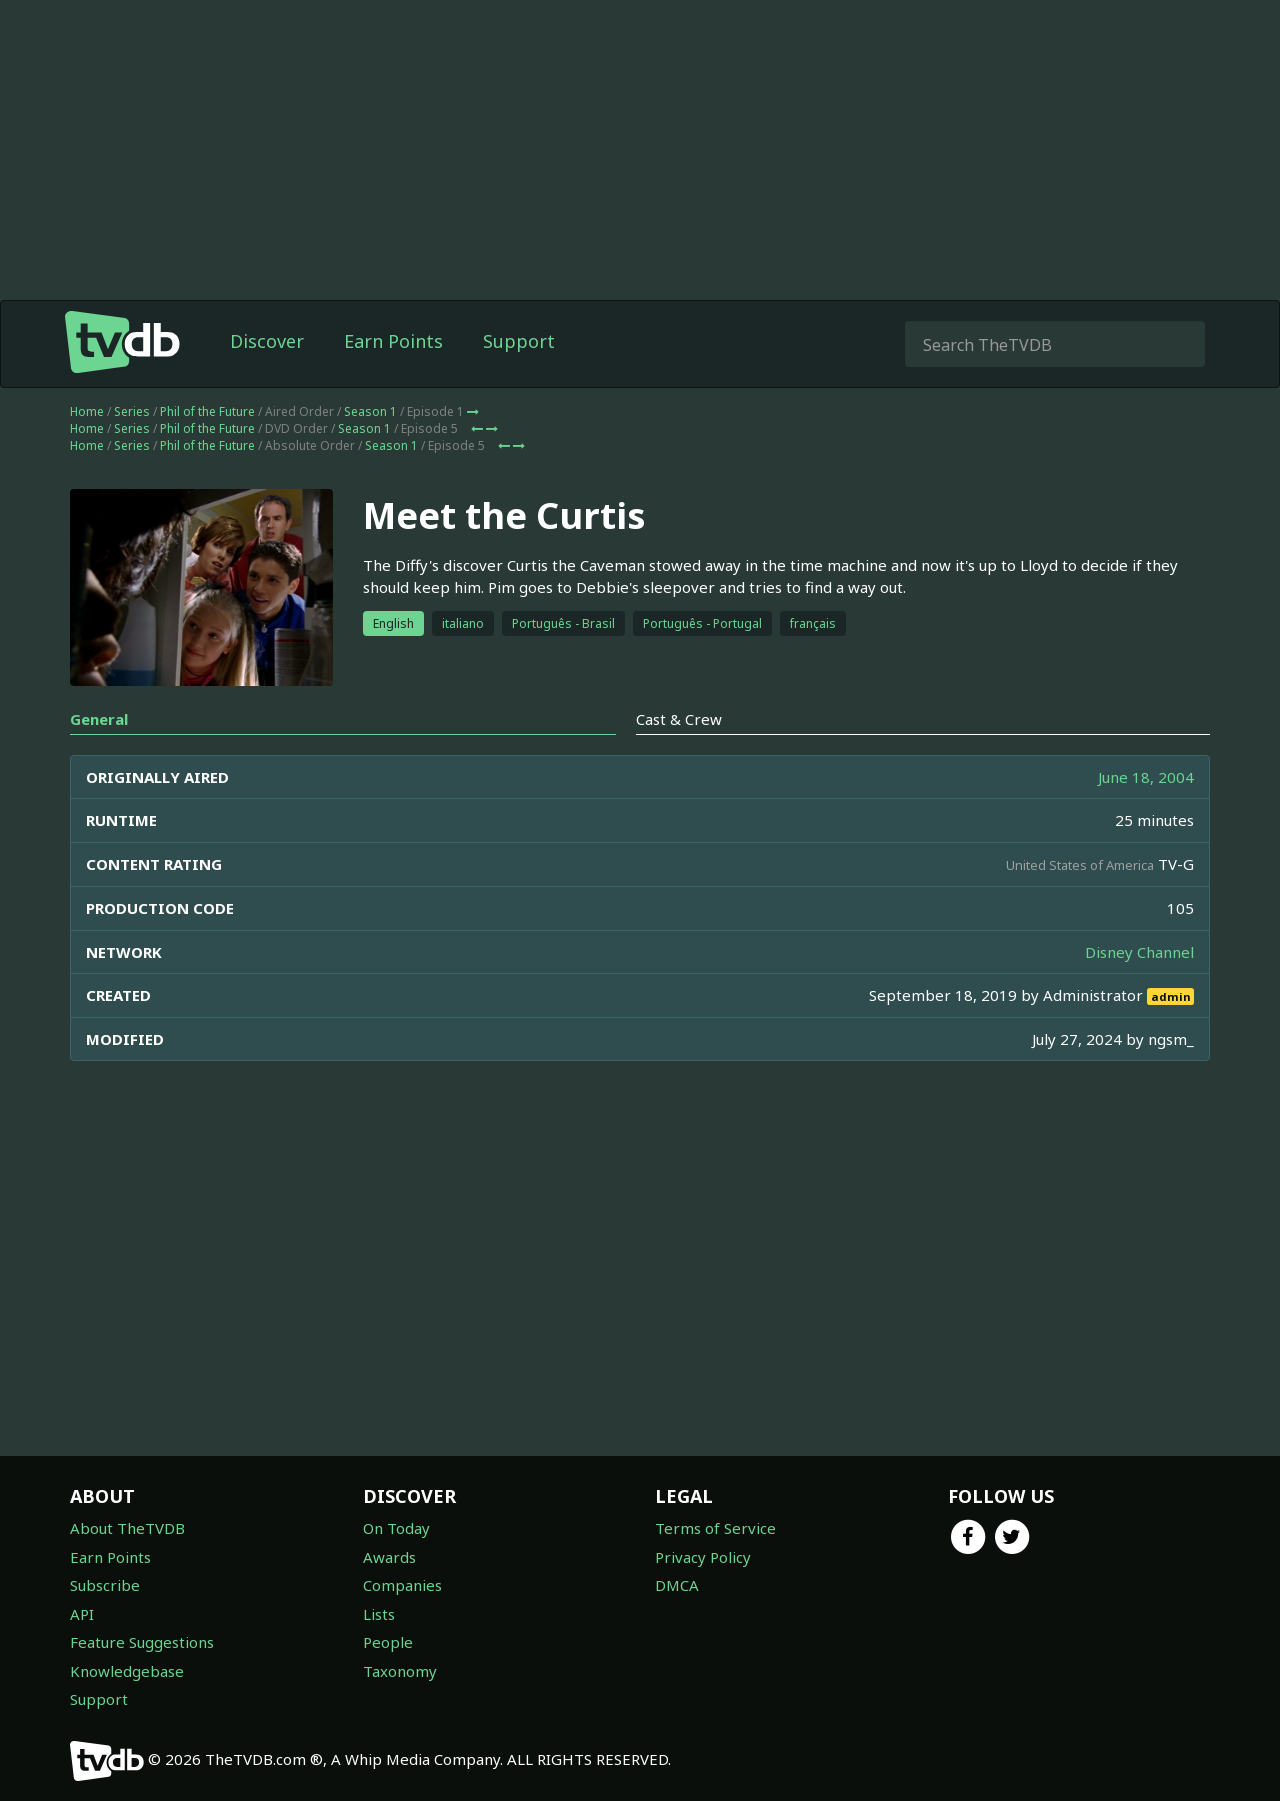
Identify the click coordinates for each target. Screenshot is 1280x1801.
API (82, 1614)
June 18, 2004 (1146, 777)
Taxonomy (400, 1671)
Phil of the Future (207, 411)
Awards (389, 1557)
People (388, 1642)
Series (132, 411)
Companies (402, 1585)
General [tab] (99, 719)
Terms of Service (715, 1528)
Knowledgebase (127, 1671)
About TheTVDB (127, 1528)
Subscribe (105, 1585)
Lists (379, 1614)
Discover (267, 341)
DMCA (677, 1585)
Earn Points (393, 341)
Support (519, 341)
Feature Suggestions (142, 1642)
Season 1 (370, 411)
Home (87, 411)
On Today (396, 1528)
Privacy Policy (703, 1557)
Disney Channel (1139, 952)
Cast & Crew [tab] (679, 719)
